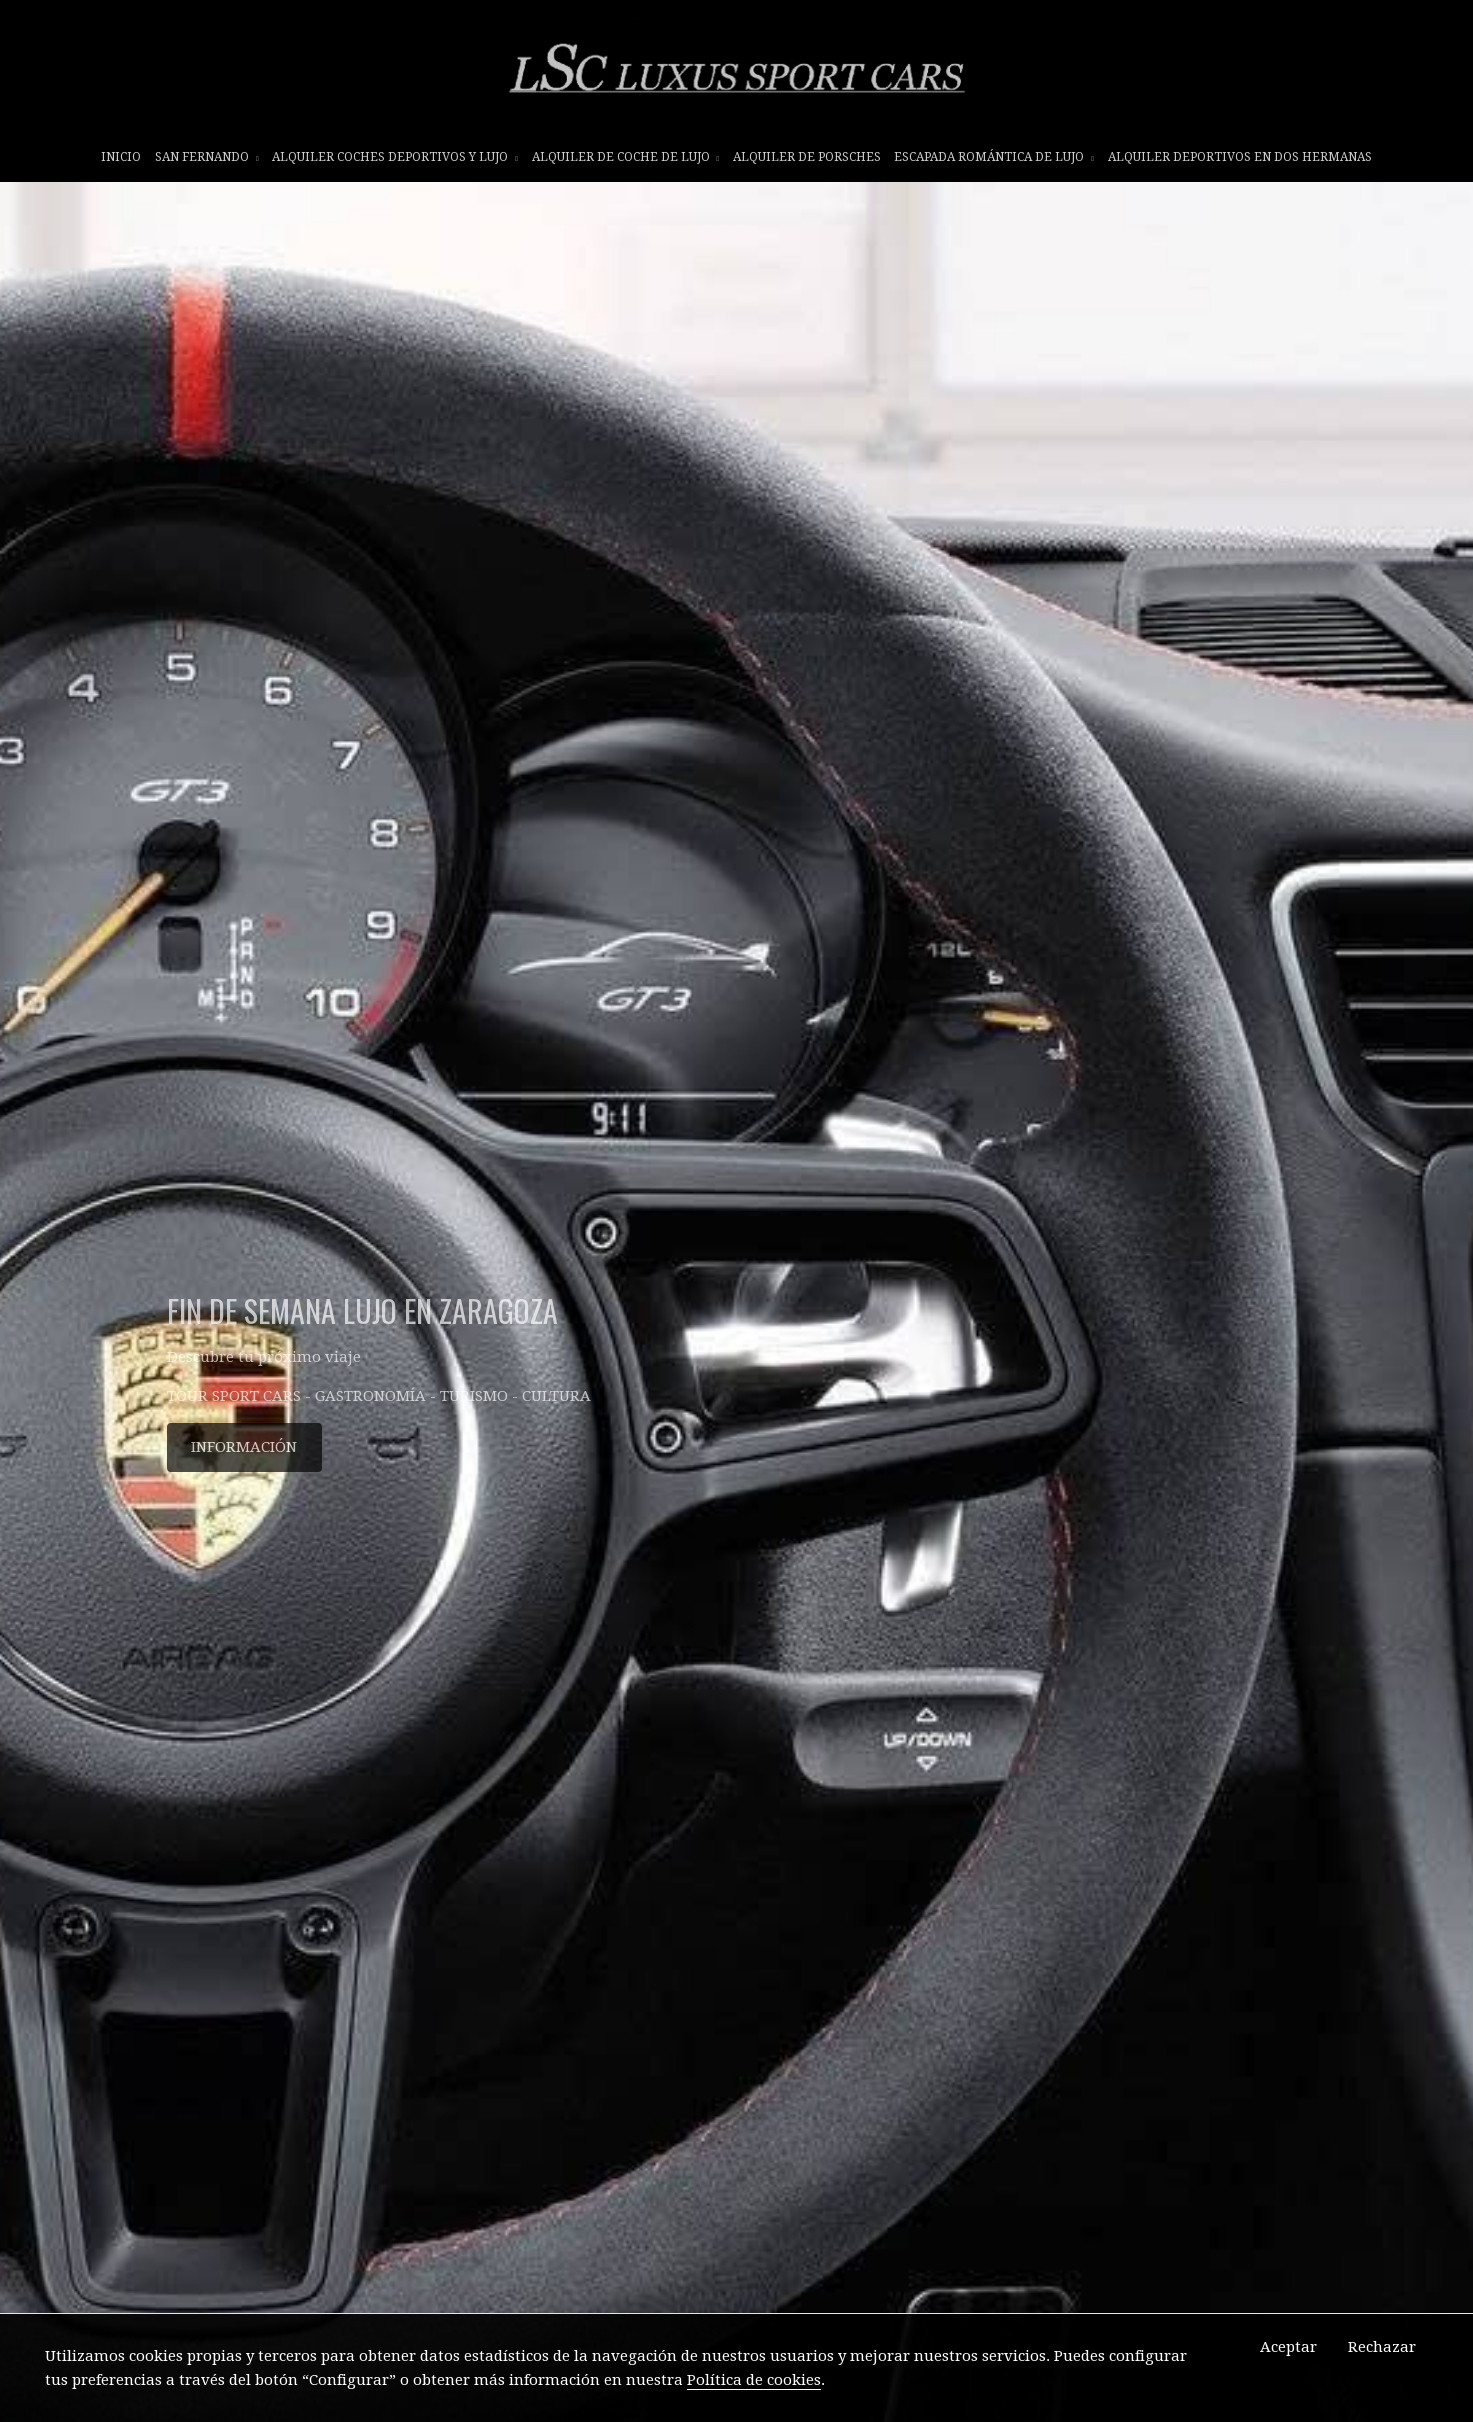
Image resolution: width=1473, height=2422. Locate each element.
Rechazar (1382, 2347)
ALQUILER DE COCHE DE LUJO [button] (626, 157)
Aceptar (1288, 2347)
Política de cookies (754, 2380)
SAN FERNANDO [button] (207, 157)
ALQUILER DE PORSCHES (807, 157)
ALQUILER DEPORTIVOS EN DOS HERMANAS (1240, 157)
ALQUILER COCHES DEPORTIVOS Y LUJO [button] (395, 157)
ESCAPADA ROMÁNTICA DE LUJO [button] (994, 157)
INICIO (121, 157)
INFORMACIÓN (244, 1447)
